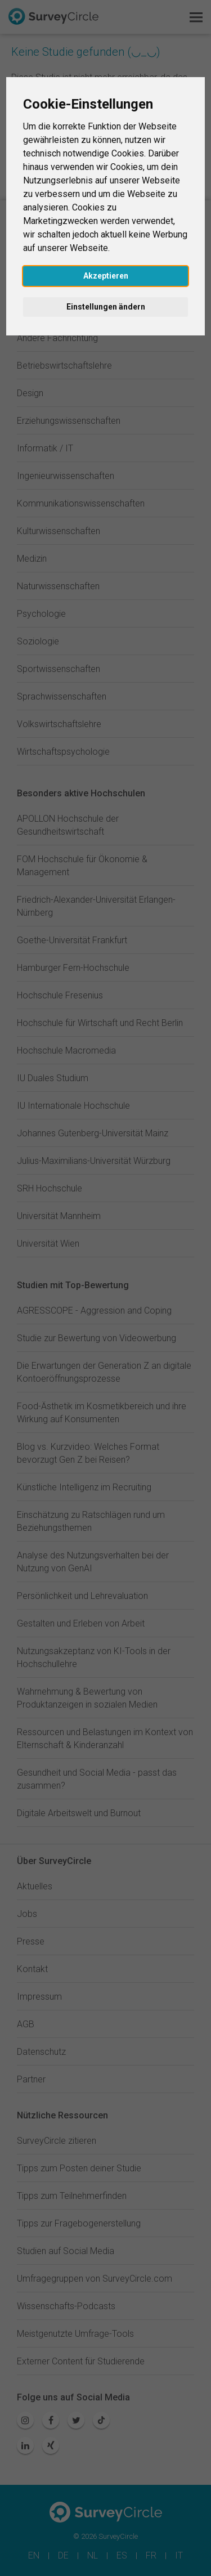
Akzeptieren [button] (105, 275)
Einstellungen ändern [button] (105, 306)
